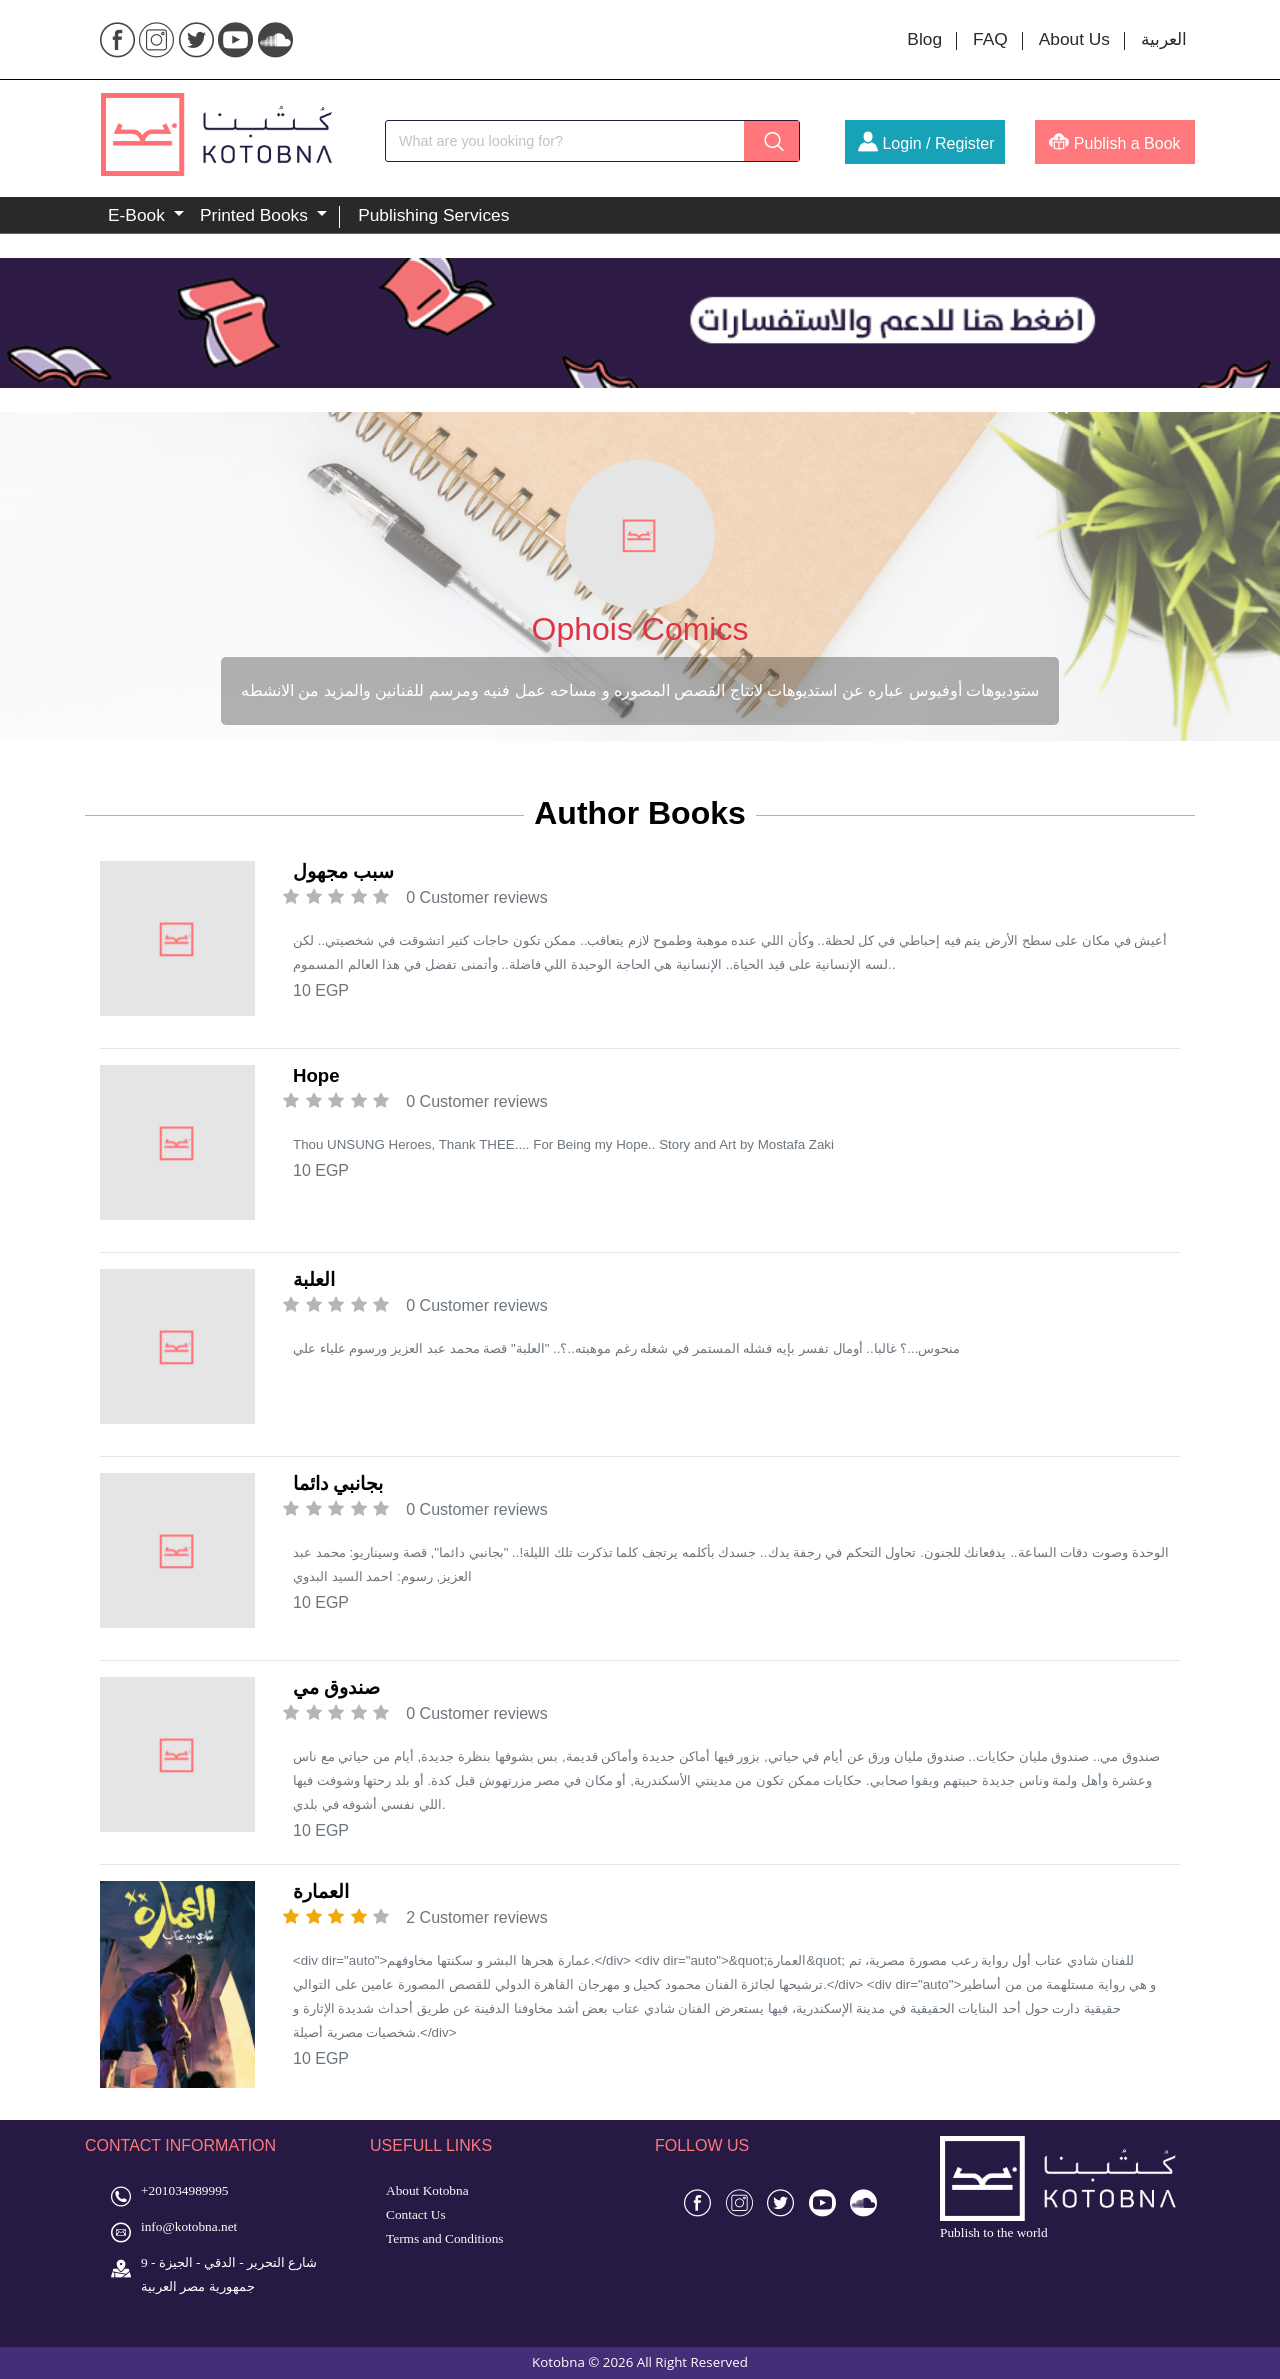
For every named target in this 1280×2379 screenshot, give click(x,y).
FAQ (990, 39)
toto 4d (799, 2242)
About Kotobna (427, 2190)
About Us (1074, 39)
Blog (924, 39)
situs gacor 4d (708, 2242)
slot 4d (763, 2242)
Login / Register (926, 143)
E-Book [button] (139, 215)
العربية (1164, 39)
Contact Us (416, 2214)
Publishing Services (433, 215)
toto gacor (845, 2242)
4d (677, 2193)
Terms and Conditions (445, 2238)
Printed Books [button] (256, 215)
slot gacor (697, 2271)
